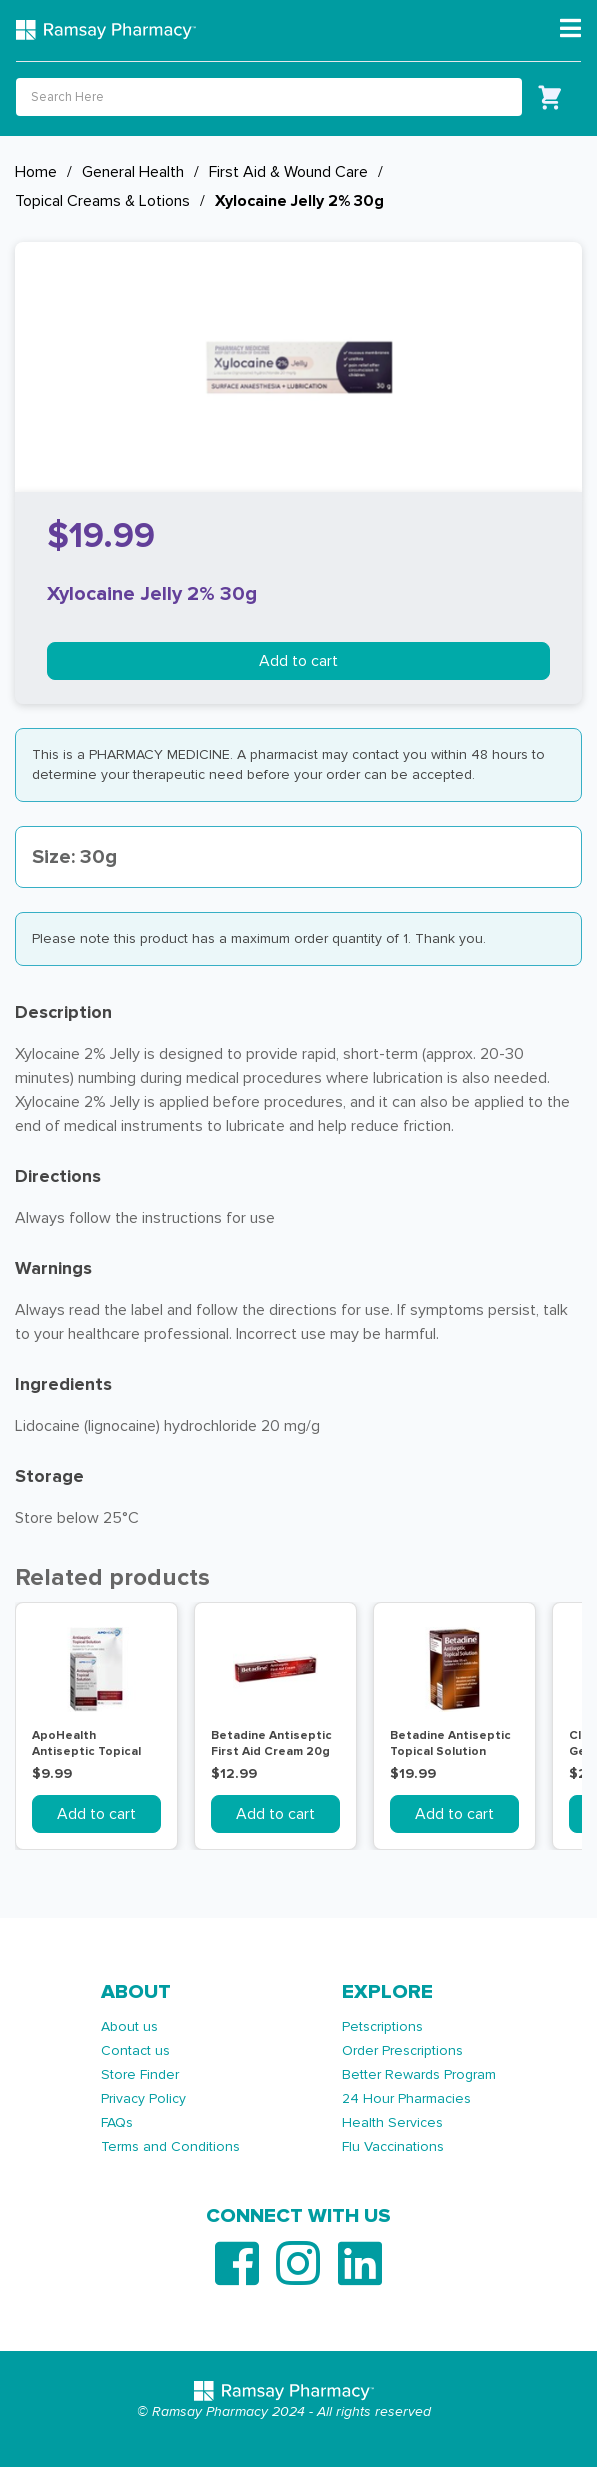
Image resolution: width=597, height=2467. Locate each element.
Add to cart (298, 661)
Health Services (392, 2122)
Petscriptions (382, 2026)
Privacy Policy (143, 2098)
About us (129, 2026)
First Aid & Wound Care (288, 172)
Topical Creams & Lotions (102, 201)
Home (36, 172)
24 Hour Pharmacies (406, 2098)
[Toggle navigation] (570, 29)
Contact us (135, 2050)
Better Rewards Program (419, 2074)
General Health (133, 172)
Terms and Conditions (170, 2146)
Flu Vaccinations (393, 2146)
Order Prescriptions (402, 2050)
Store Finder (140, 2074)
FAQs (117, 2122)
